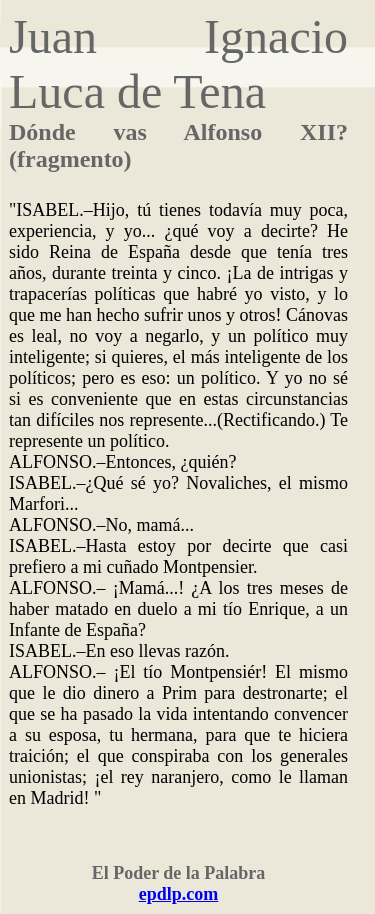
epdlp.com (179, 894)
